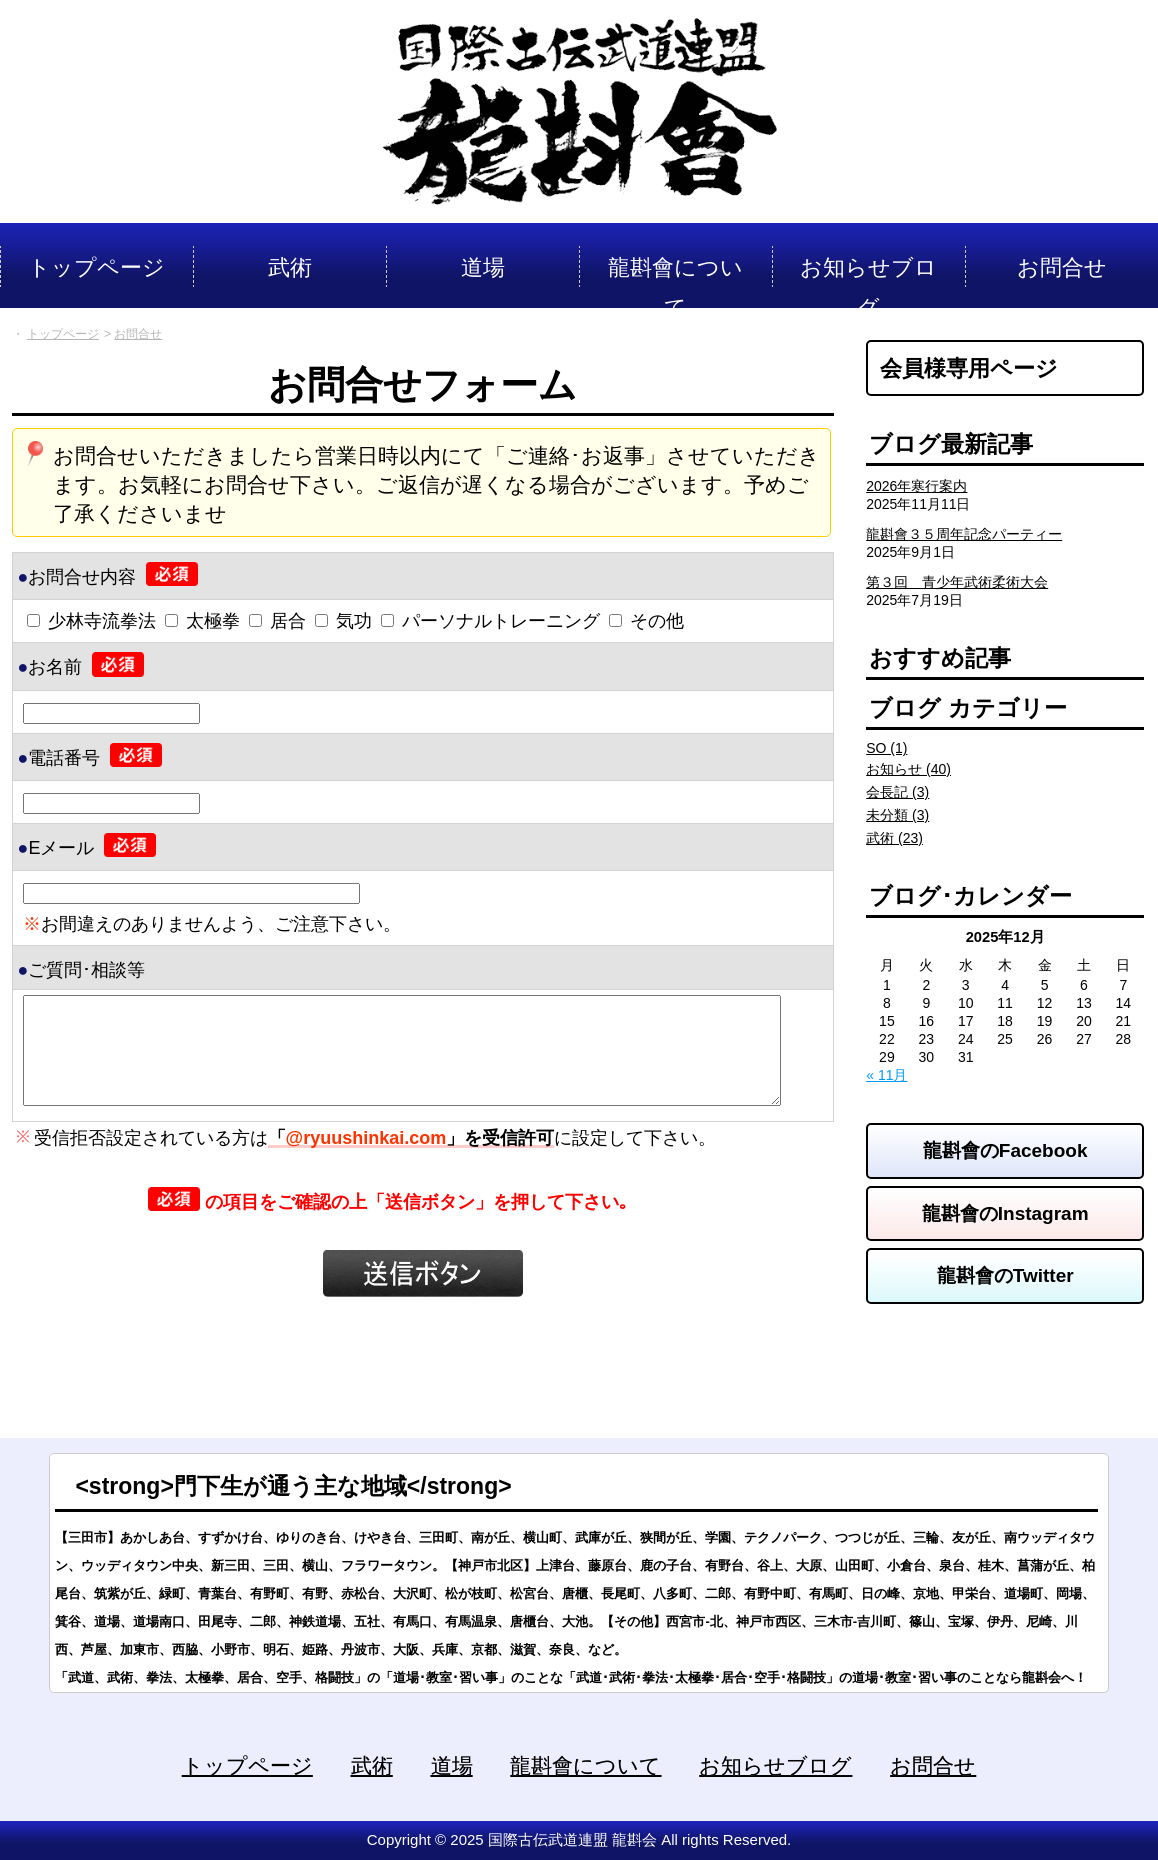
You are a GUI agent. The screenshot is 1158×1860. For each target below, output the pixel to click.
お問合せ (933, 1765)
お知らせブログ (775, 1765)
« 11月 (886, 1075)
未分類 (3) (897, 815)
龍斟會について (585, 1765)
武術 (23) (894, 838)
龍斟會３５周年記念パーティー (964, 534)
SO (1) (886, 748)
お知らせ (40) (908, 769)
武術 (372, 1765)
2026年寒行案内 (916, 486)
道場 (452, 1765)
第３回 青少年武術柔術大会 (957, 582)
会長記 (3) (897, 792)
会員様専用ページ (969, 368)
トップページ (247, 1765)
